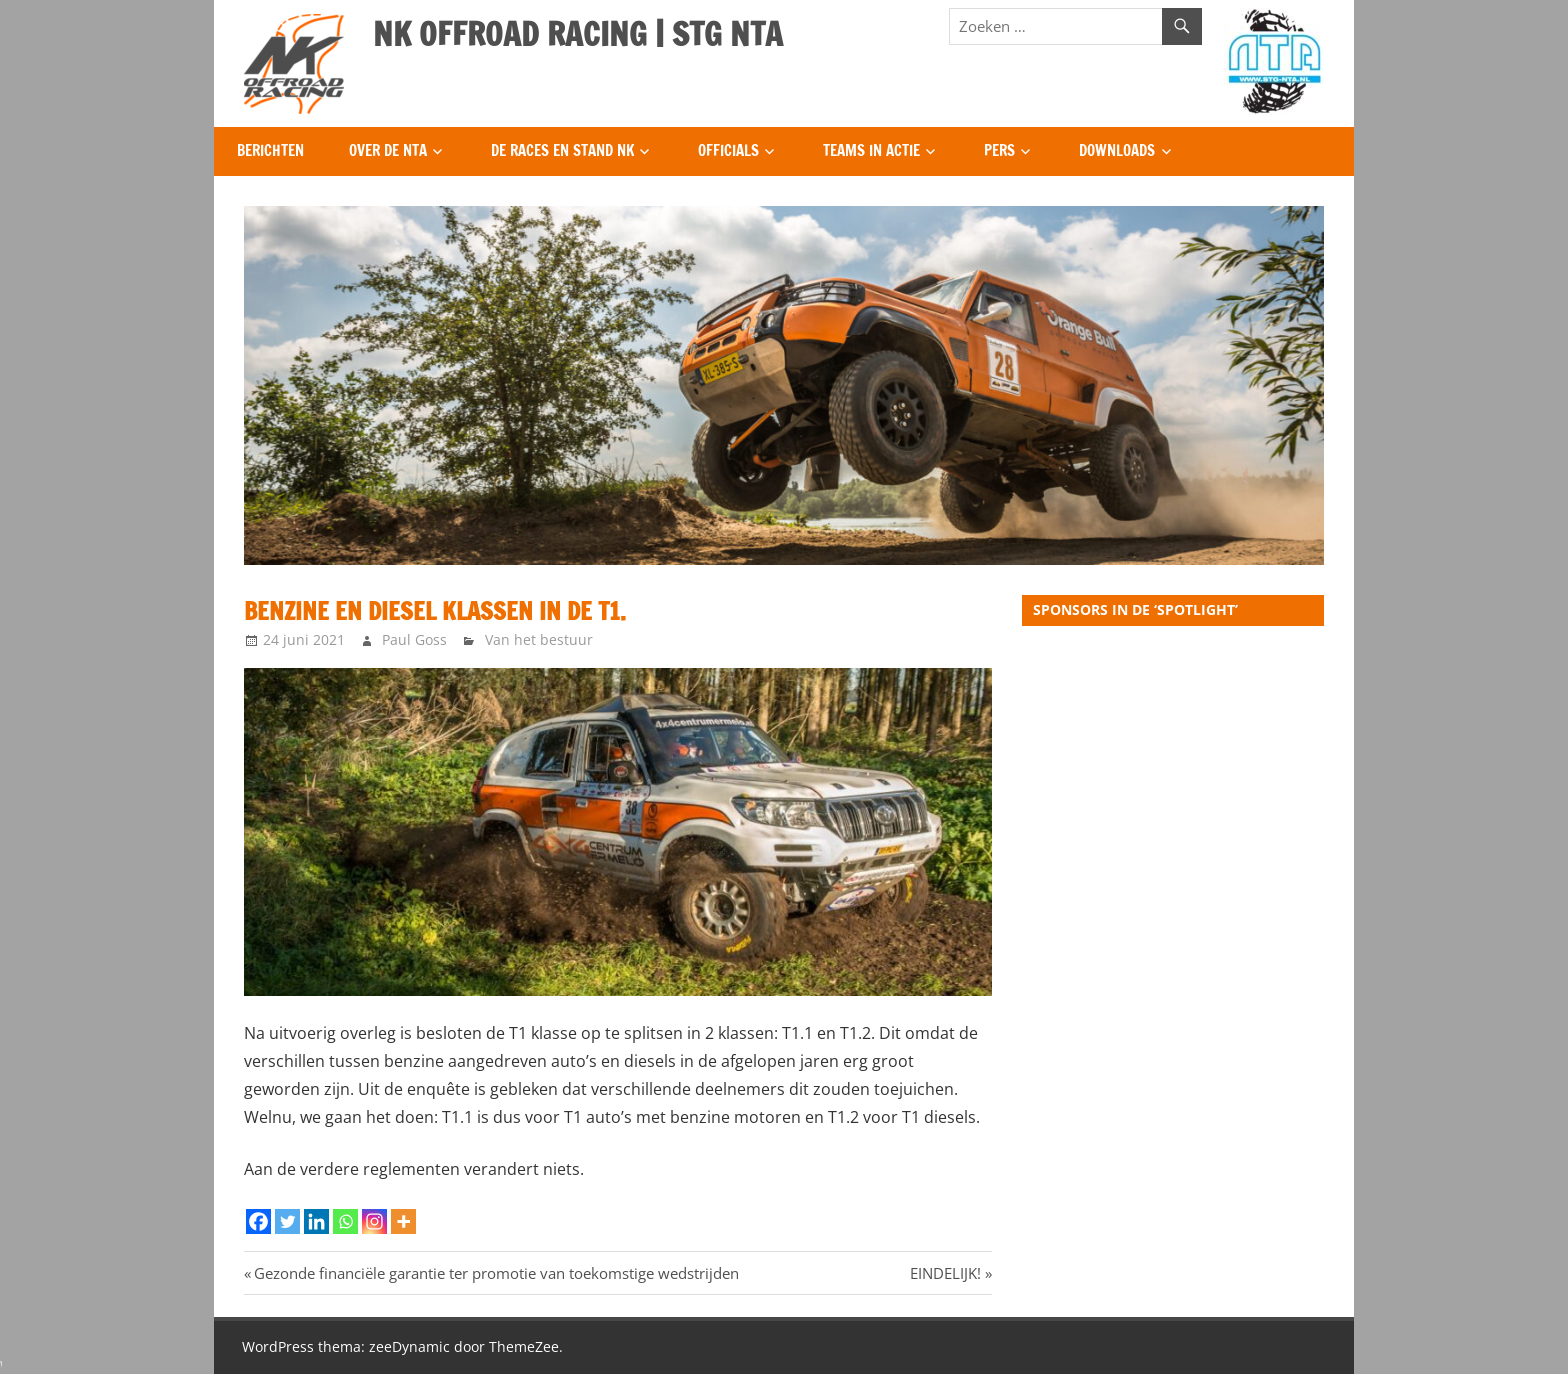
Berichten (270, 150)
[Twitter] (287, 1221)
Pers (999, 150)
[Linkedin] (316, 1221)
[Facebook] (258, 1221)
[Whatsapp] (345, 1221)
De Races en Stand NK (562, 150)
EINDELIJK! (945, 1273)
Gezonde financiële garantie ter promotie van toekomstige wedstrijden (496, 1273)
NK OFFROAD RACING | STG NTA (578, 34)
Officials (728, 150)
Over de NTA (388, 150)
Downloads (1117, 150)
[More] (403, 1221)
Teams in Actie (871, 150)
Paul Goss (414, 639)
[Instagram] (374, 1221)
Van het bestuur (539, 639)
